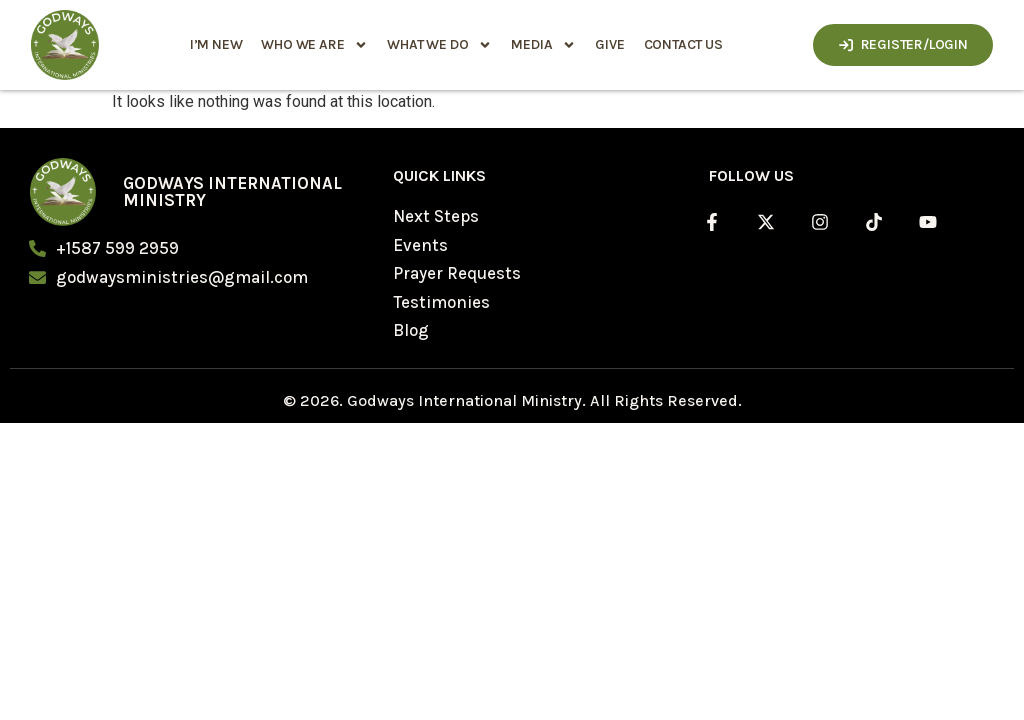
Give (609, 44)
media (543, 45)
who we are (314, 45)
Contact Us (682, 44)
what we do (439, 45)
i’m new (215, 44)
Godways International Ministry (232, 191)
